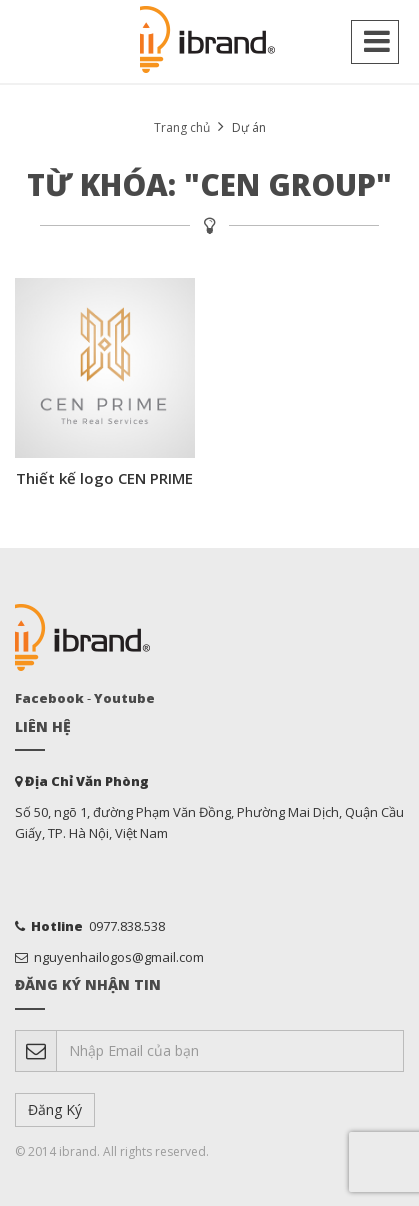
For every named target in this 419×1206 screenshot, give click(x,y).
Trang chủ (182, 127)
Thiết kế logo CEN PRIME (104, 478)
